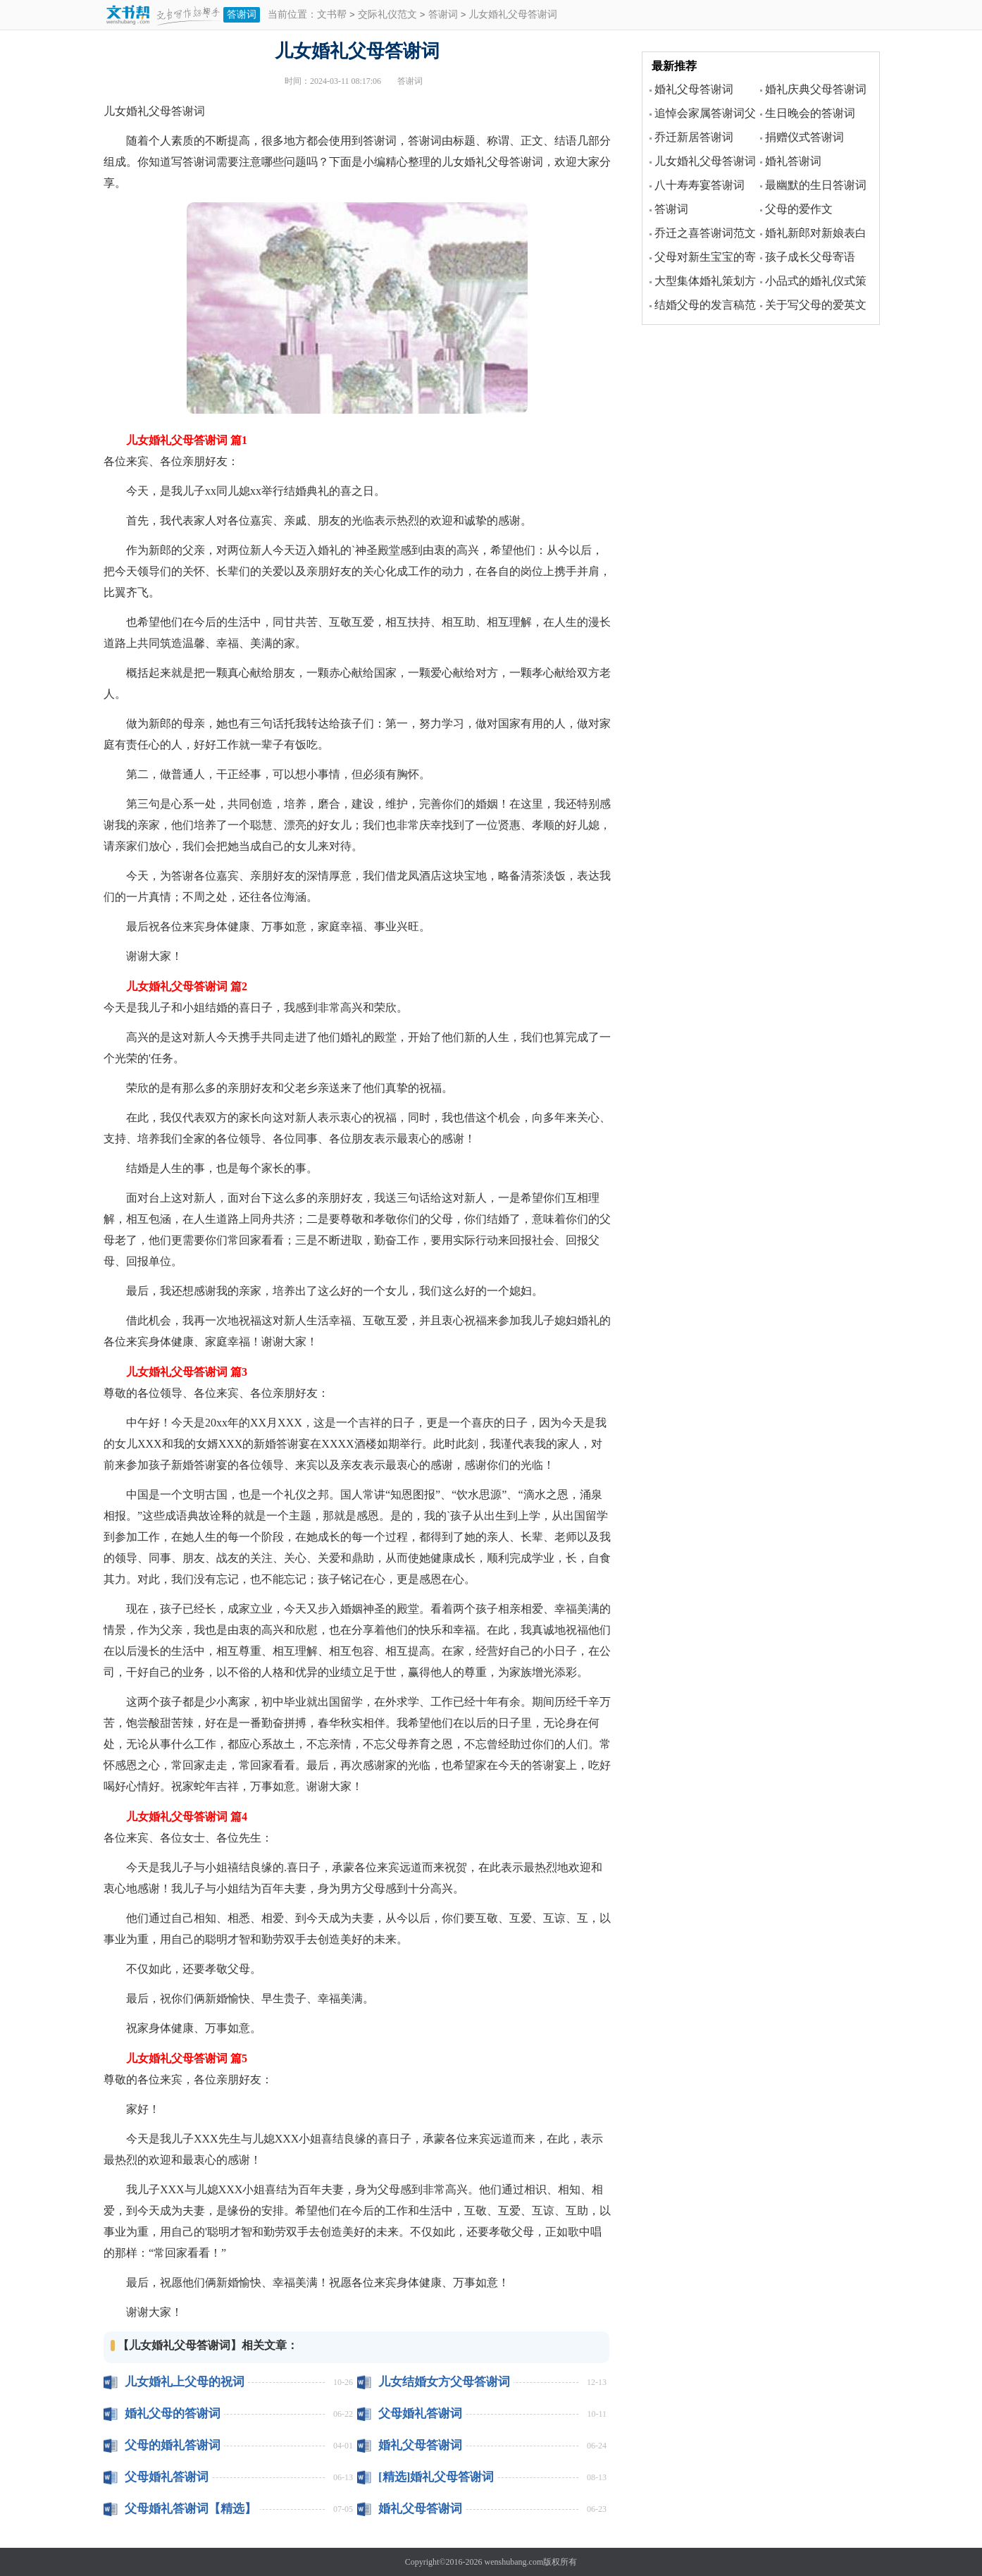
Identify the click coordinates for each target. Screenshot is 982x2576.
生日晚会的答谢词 (810, 113)
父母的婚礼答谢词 (172, 2445)
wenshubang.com (514, 2562)
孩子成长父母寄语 (810, 257)
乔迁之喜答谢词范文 (705, 233)
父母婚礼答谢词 (420, 2413)
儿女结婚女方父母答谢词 (444, 2382)
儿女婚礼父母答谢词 (705, 161)
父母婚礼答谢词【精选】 (190, 2508)
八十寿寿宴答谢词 (699, 185)
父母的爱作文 (799, 209)
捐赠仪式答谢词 (804, 137)
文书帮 (332, 15)
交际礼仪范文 (387, 15)
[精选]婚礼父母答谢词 (436, 2477)
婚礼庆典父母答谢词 (815, 89)
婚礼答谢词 (793, 161)
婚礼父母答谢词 (420, 2445)
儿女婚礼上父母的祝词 (184, 2382)
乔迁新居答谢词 (693, 137)
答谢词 (241, 14)
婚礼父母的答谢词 (172, 2413)
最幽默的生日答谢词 (815, 185)
